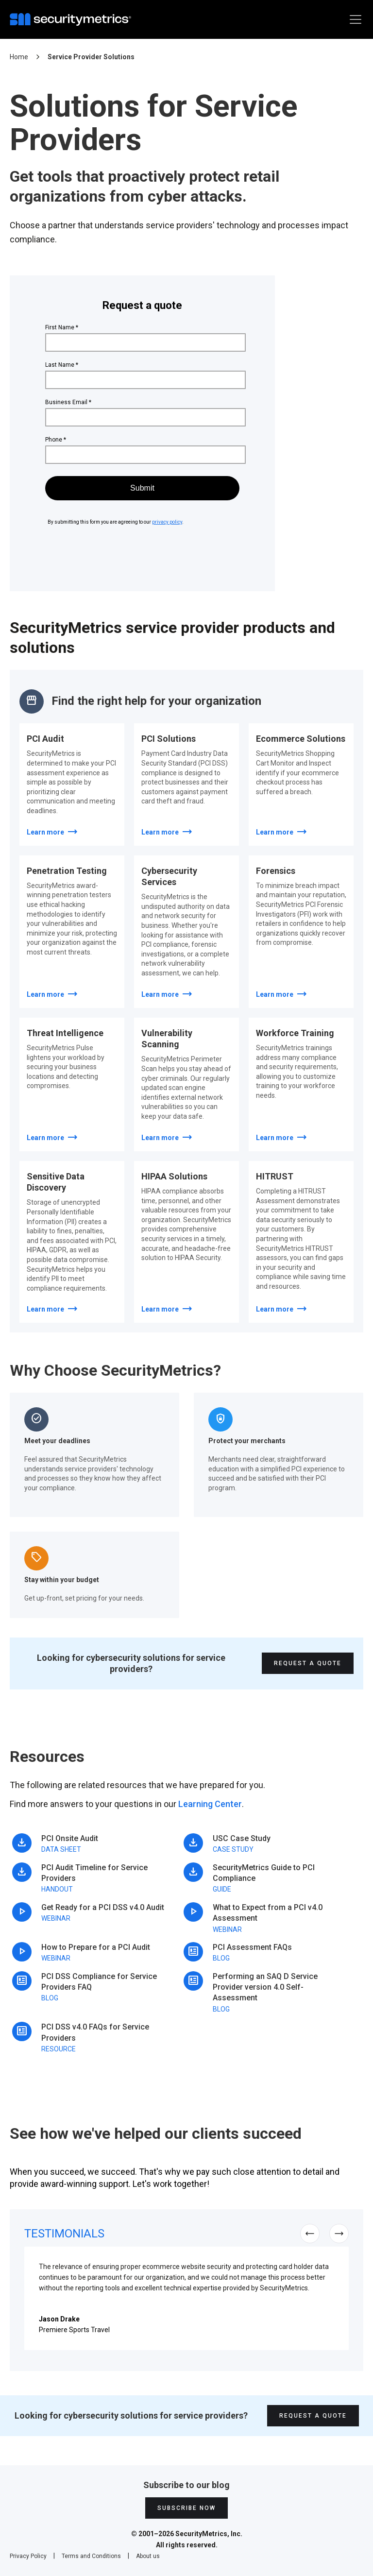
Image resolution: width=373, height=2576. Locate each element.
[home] (73, 19)
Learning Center (210, 1804)
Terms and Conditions (91, 2556)
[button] (353, 19)
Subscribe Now (186, 2508)
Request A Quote (307, 1663)
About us (148, 2556)
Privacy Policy (28, 2556)
